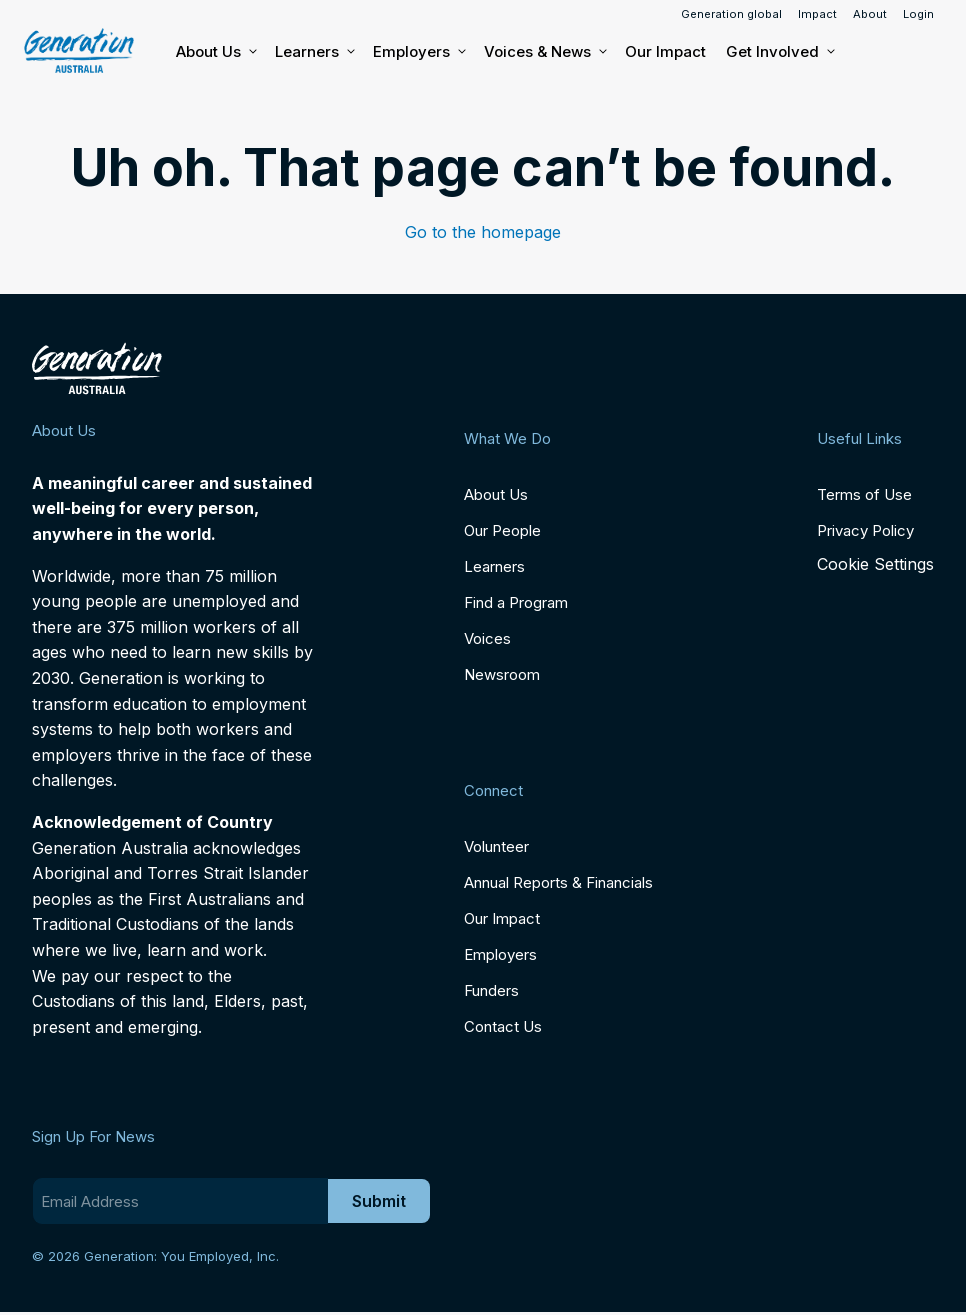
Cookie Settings (875, 564)
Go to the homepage (483, 232)
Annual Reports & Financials (558, 882)
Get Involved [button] (779, 52)
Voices (487, 638)
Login (918, 14)
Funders (491, 990)
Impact (817, 14)
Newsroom (502, 674)
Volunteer (496, 846)
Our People (502, 530)
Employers (418, 52)
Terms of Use (864, 494)
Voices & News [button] (544, 52)
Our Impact (665, 51)
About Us (215, 52)
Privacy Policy (865, 530)
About (870, 14)
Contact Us (503, 1026)
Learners (314, 52)
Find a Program (516, 602)
